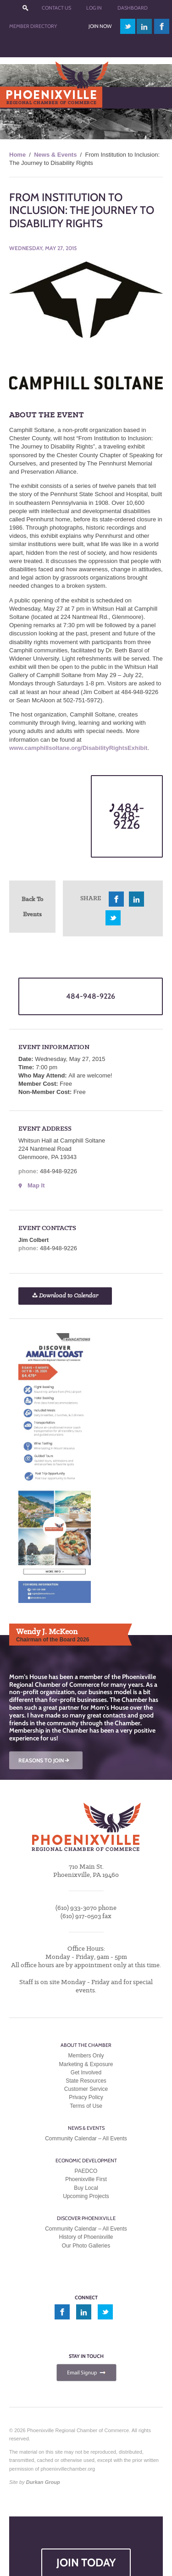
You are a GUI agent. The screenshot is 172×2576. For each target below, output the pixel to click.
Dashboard (132, 8)
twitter (127, 26)
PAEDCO (86, 2171)
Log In (94, 8)
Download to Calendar (65, 1295)
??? (25, 8)
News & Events (55, 154)
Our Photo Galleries (86, 2245)
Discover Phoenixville (86, 2218)
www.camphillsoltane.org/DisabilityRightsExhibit (78, 747)
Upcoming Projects (86, 2196)
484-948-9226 (126, 816)
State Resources (86, 2081)
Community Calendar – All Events (86, 2138)
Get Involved (86, 2072)
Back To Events (32, 906)
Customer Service (86, 2089)
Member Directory (33, 26)
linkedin (144, 26)
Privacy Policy (86, 2097)
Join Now (100, 26)
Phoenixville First (86, 2179)
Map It (36, 1185)
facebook (162, 26)
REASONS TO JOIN (44, 1760)
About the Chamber (86, 2045)
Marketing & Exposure (86, 2064)
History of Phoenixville (86, 2237)
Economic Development (86, 2160)
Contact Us (56, 8)
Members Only (86, 2055)
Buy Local (86, 2188)
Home (17, 154)
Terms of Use (86, 2106)
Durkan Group (43, 2482)
